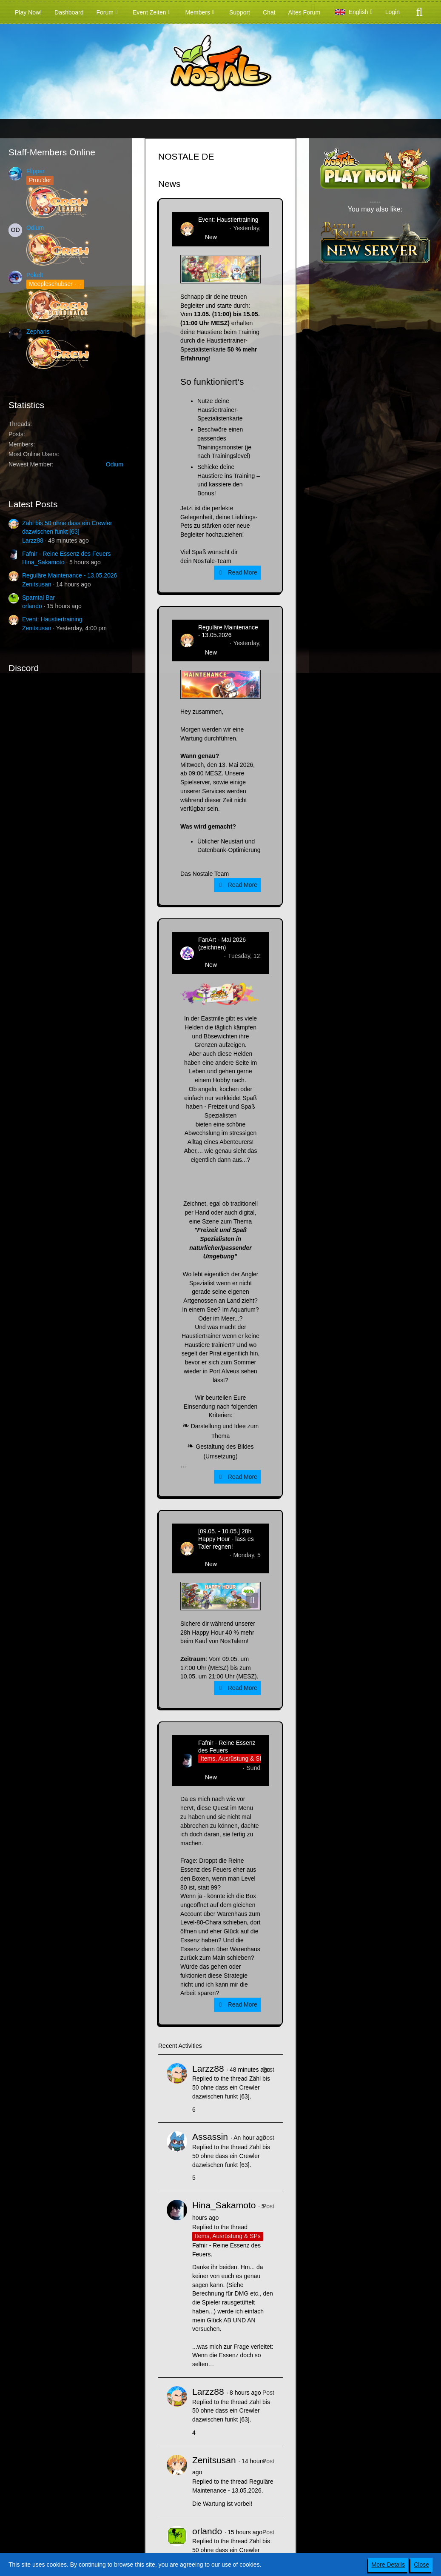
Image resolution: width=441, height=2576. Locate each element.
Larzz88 (32, 540)
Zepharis (37, 331)
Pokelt (34, 275)
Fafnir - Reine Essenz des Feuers (66, 553)
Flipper (35, 171)
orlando (32, 606)
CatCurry (210, 955)
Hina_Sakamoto (43, 562)
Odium (35, 227)
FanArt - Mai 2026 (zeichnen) (222, 943)
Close (421, 2564)
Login (392, 12)
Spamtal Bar (38, 597)
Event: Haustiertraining (52, 619)
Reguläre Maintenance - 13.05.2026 (69, 575)
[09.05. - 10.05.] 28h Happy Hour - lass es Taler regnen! (226, 1539)
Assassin (210, 2136)
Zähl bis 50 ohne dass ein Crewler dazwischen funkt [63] (231, 2087)
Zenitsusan (36, 584)
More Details (388, 2564)
